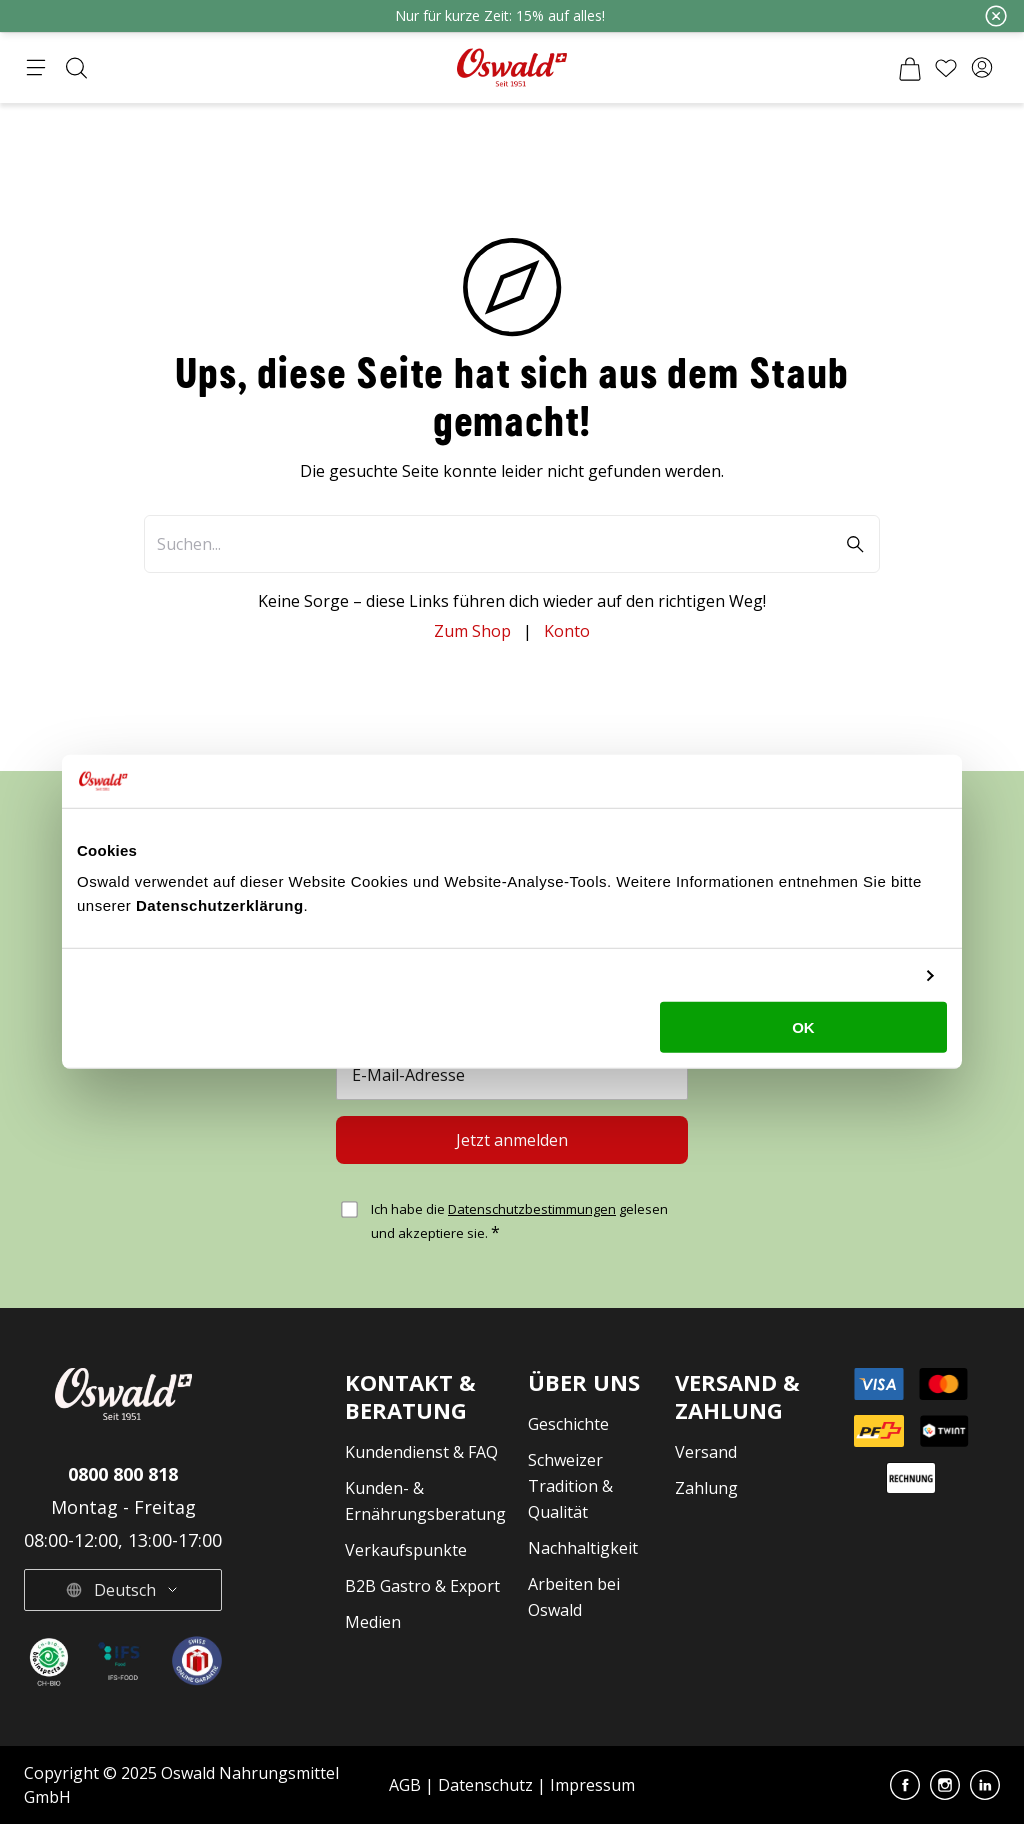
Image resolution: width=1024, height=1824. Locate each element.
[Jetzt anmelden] (512, 1140)
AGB (407, 1785)
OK (803, 1027)
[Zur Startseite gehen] (512, 67)
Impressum (592, 1785)
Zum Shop (472, 631)
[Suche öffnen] (76, 68)
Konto (567, 631)
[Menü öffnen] (36, 68)
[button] (982, 68)
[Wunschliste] (946, 68)
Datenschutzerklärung (220, 905)
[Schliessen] (996, 16)
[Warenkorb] (910, 68)
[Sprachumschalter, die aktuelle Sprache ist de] (123, 1590)
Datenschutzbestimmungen (532, 1209)
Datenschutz (485, 1785)
